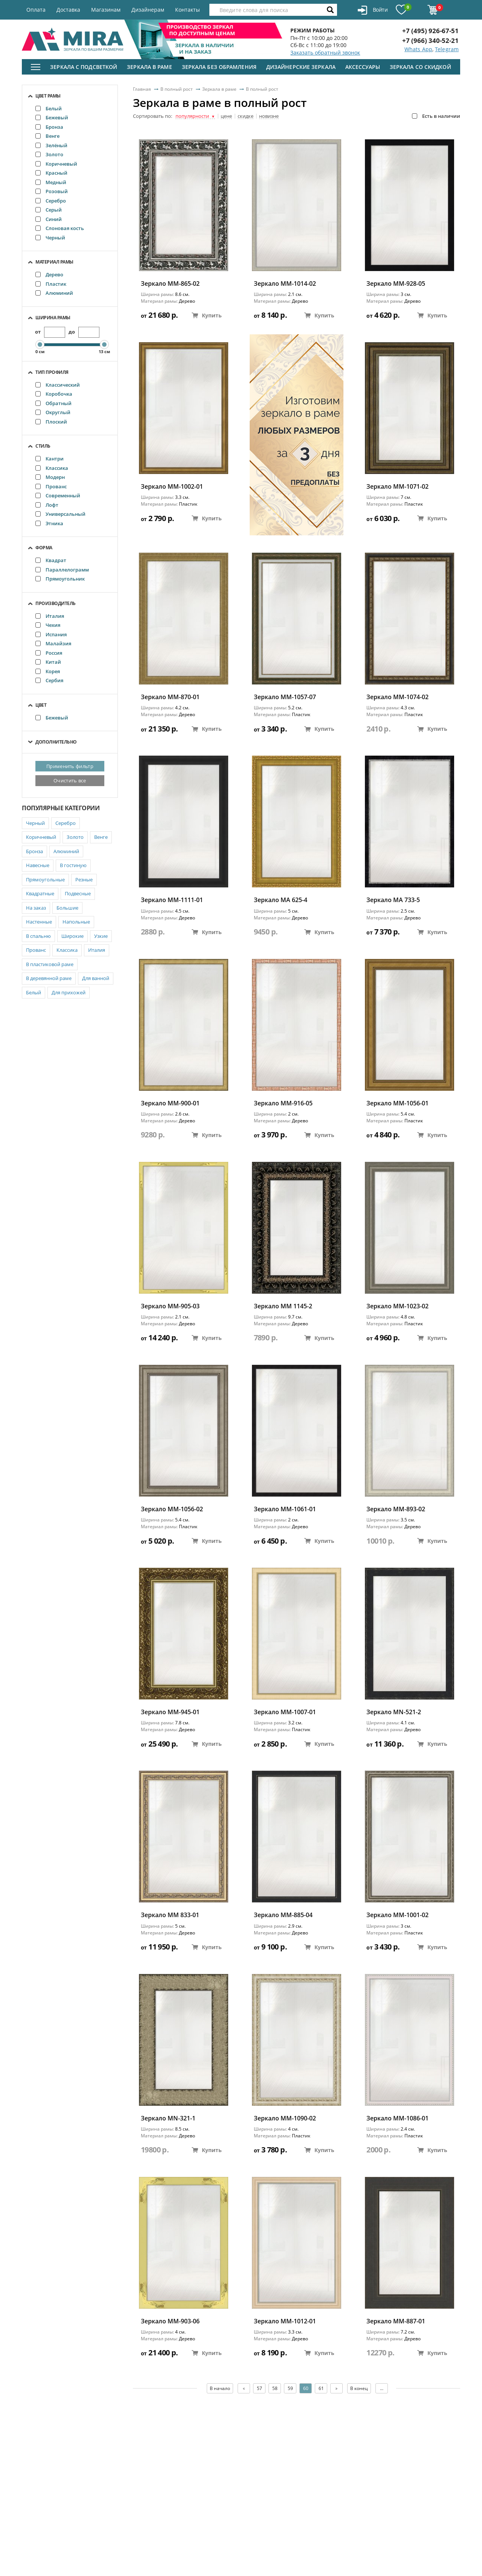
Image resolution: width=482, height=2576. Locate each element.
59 (290, 2388)
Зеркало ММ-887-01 (395, 2321)
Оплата (36, 9)
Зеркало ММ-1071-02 (397, 486)
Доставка (68, 9)
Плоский (51, 421)
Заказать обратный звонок (325, 52)
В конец (359, 2388)
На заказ (36, 907)
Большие (67, 907)
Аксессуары (362, 66)
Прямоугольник (60, 578)
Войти (372, 10)
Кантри (49, 458)
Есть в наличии (436, 116)
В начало (220, 2388)
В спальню (38, 936)
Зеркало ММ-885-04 (283, 1915)
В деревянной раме (49, 978)
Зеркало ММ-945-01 (170, 1712)
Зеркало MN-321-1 (168, 2118)
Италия (49, 616)
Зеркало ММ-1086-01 (397, 2118)
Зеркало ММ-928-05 (395, 283)
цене (226, 116)
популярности (195, 116)
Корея (47, 671)
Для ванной (95, 978)
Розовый (51, 191)
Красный (51, 172)
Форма (43, 547)
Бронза (49, 126)
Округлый (52, 412)
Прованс (51, 486)
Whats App (418, 49)
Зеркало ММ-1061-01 (285, 1509)
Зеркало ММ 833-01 (170, 1915)
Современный (57, 495)
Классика (51, 468)
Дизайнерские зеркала (301, 66)
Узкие (101, 936)
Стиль (42, 446)
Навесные (37, 865)
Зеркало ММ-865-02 (170, 283)
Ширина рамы (52, 317)
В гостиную (73, 865)
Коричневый (56, 163)
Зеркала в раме (149, 66)
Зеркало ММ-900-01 (170, 1103)
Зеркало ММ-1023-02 (397, 1306)
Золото (49, 154)
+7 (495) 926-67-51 (430, 30)
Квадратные (40, 893)
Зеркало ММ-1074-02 (397, 697)
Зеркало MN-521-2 (393, 1712)
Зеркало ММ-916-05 (283, 1103)
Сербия (49, 680)
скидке (245, 116)
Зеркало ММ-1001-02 (397, 1915)
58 (275, 2388)
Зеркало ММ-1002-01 (172, 486)
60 (305, 2388)
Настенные (39, 921)
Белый (48, 108)
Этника (49, 523)
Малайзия (53, 643)
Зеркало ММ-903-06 (170, 2321)
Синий (48, 219)
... (381, 2388)
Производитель (55, 603)
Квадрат (50, 560)
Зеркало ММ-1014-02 (285, 283)
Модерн (50, 477)
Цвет (40, 705)
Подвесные (78, 893)
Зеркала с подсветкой (83, 66)
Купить (207, 315)
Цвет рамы (48, 96)
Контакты (187, 9)
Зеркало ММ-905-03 (170, 1306)
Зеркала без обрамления (219, 66)
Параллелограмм (62, 569)
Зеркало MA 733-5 (393, 900)
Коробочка (53, 393)
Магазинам (105, 9)
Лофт (46, 504)
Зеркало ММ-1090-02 (285, 2118)
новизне (269, 116)
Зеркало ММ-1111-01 (172, 900)
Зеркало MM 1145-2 (283, 1306)
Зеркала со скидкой (420, 66)
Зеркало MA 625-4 (280, 900)
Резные (84, 879)
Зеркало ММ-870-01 (170, 697)
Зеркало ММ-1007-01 (285, 1712)
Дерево (49, 274)
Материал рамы (54, 262)
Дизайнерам (147, 9)
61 (321, 2388)
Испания (51, 634)
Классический (57, 384)
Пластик (50, 283)
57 (259, 2388)
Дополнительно (56, 742)
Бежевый (51, 117)
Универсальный (60, 514)
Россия (48, 652)
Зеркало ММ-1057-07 (285, 697)
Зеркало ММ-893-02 (395, 1509)
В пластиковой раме (49, 964)
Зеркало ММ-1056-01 (397, 1103)
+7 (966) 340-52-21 (430, 40)
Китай (48, 661)
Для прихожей (68, 992)
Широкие (72, 936)
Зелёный (51, 145)
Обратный (53, 403)
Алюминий (54, 293)
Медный (50, 182)
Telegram (447, 49)
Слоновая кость (59, 228)
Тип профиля (52, 372)
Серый (48, 209)
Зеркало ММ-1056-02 (172, 1509)
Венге (47, 136)
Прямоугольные (45, 879)
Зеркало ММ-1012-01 (285, 2321)
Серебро (50, 200)
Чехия (47, 625)
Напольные (76, 921)
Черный (50, 237)
